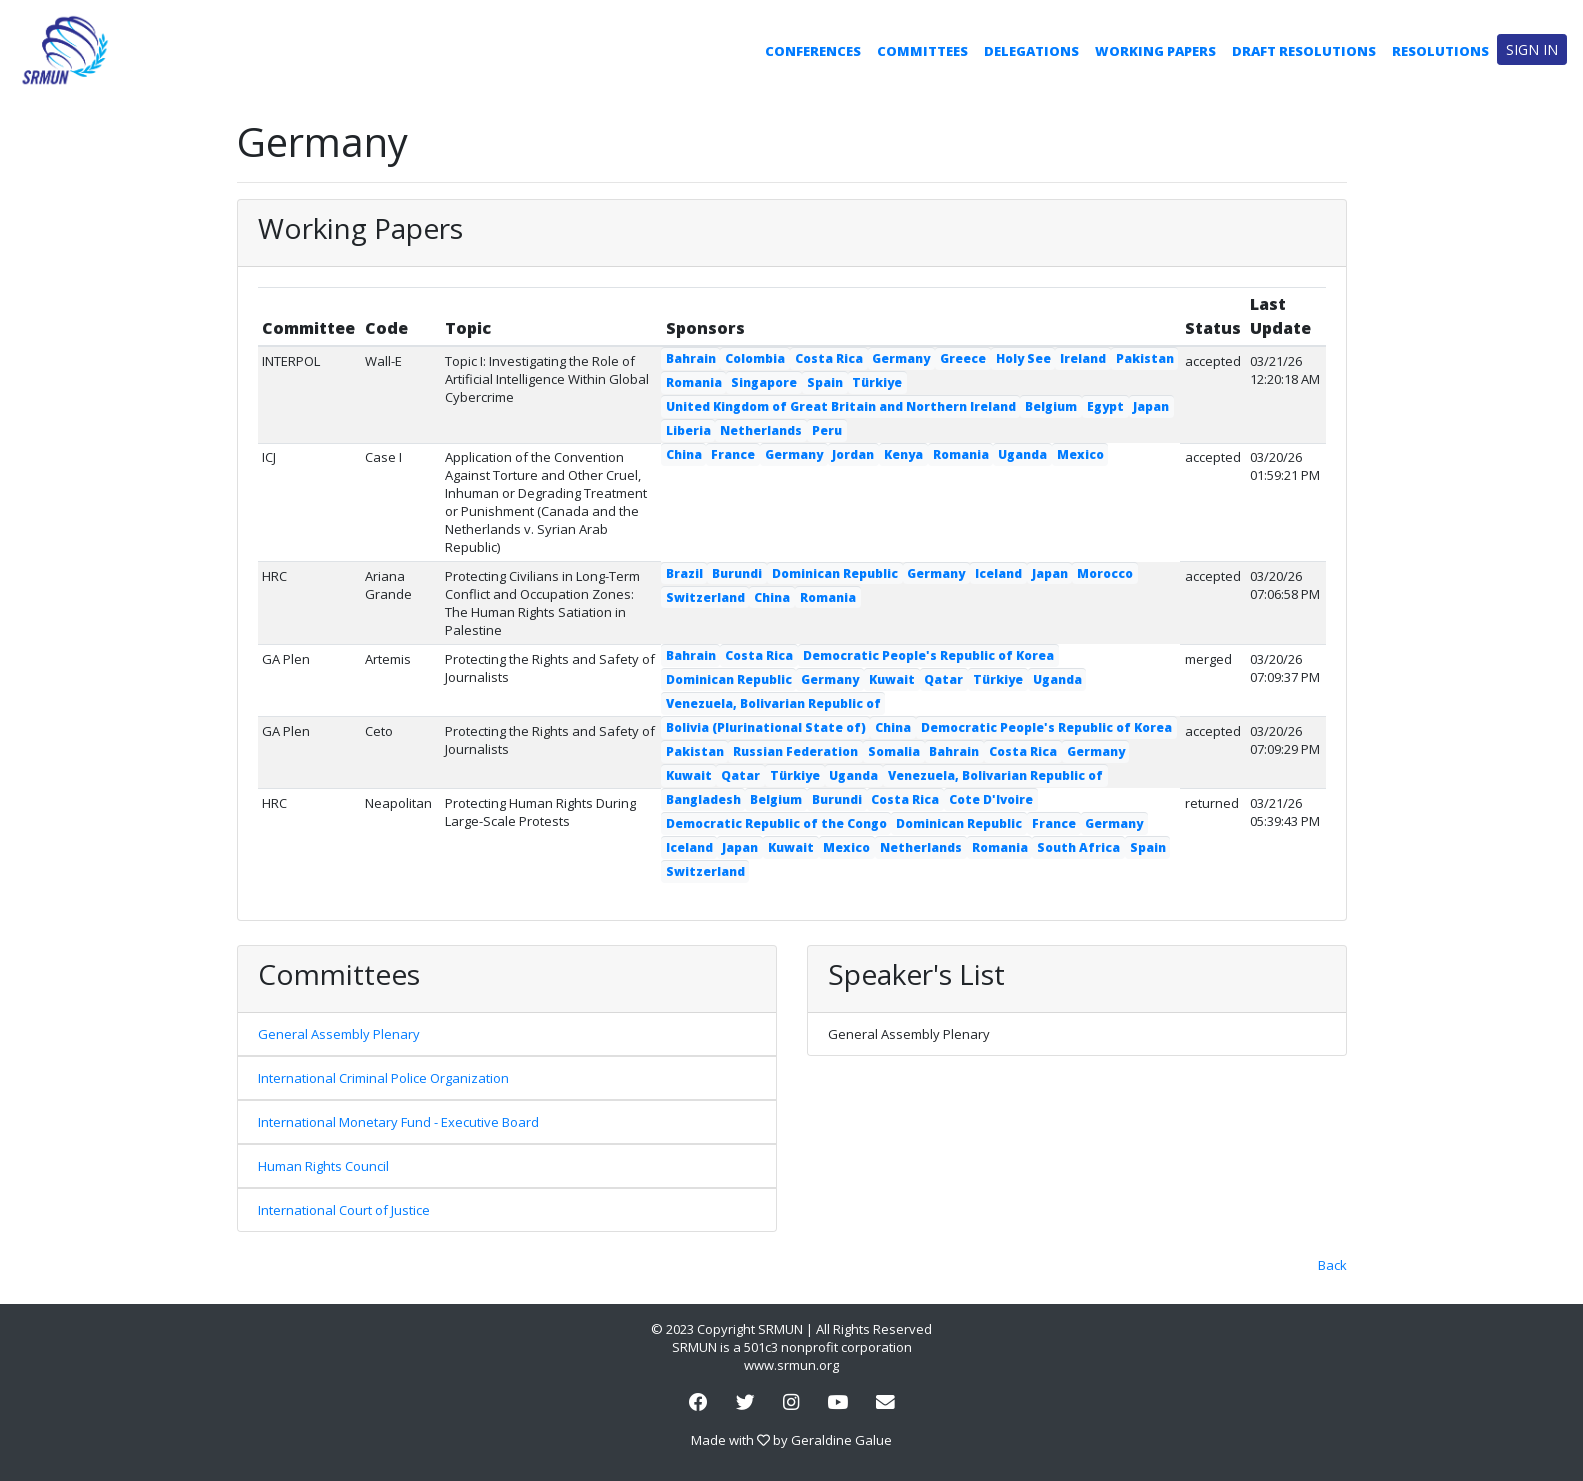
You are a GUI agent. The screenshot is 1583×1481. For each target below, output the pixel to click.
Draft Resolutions (1304, 51)
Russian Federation (795, 751)
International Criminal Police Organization (383, 1078)
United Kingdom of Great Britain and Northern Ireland (841, 406)
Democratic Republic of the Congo (776, 823)
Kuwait (892, 679)
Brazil (684, 573)
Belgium (1051, 406)
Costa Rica (829, 358)
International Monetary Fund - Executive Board (398, 1122)
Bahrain (691, 358)
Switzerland (705, 597)
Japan (1151, 406)
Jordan (853, 454)
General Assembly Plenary (339, 1034)
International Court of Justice (344, 1210)
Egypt (1105, 406)
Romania (694, 382)
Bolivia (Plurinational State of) (766, 727)
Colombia (755, 358)
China (684, 454)
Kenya (903, 454)
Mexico (1080, 454)
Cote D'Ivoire (991, 799)
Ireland (1083, 358)
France (733, 454)
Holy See (1023, 358)
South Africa (1078, 847)
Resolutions (1440, 51)
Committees (922, 51)
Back (1332, 1265)
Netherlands (761, 430)
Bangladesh (703, 799)
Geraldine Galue (841, 1440)
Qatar (943, 679)
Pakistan (1145, 358)
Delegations (1031, 51)
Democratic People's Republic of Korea (928, 655)
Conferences (813, 51)
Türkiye (877, 382)
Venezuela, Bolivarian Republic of (773, 703)
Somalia (894, 751)
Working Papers (1155, 51)
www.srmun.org (791, 1365)
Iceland (998, 573)
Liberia (688, 430)
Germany (901, 358)
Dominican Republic (835, 573)
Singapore (764, 382)
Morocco (1105, 573)
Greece (963, 358)
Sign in (1532, 49)
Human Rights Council (323, 1166)
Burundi (737, 573)
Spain (825, 382)
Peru (827, 430)
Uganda (1022, 454)
